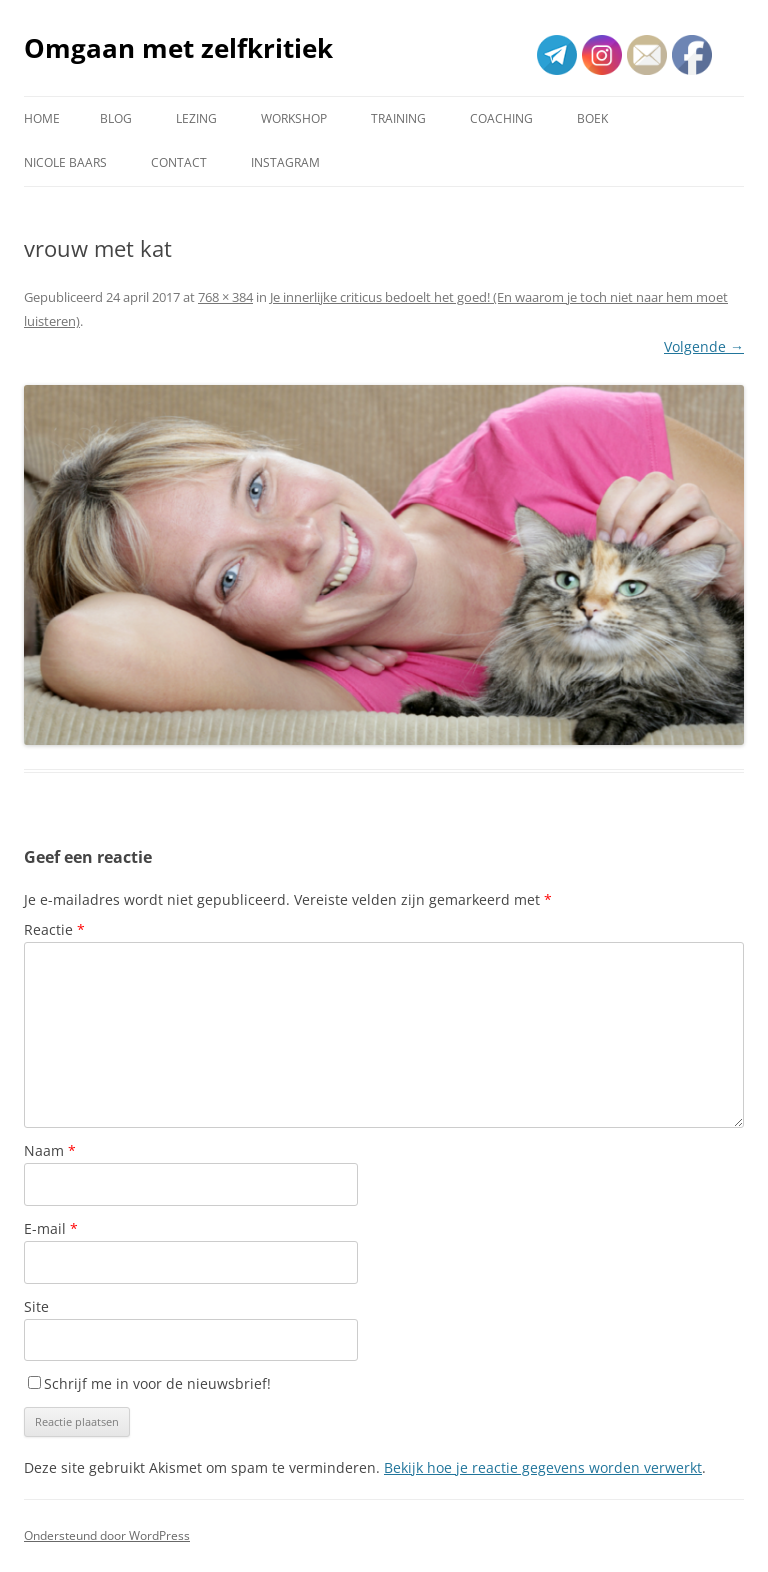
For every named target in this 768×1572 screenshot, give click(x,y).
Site (36, 1306)
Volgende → (704, 346)
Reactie (54, 929)
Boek (592, 118)
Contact (179, 162)
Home (42, 118)
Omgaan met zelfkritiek (178, 48)
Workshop (294, 118)
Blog (116, 118)
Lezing (196, 118)
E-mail (51, 1228)
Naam (50, 1150)
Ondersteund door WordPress (107, 1535)
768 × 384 (225, 297)
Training (398, 118)
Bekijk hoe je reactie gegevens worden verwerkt (543, 1467)
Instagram (285, 162)
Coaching (501, 118)
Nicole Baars (65, 162)
